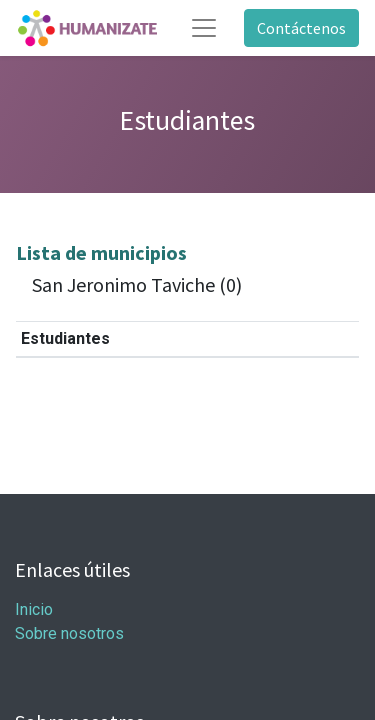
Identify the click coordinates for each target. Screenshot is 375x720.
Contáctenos (301, 28)
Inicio (34, 609)
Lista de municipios (101, 252)
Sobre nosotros (69, 633)
